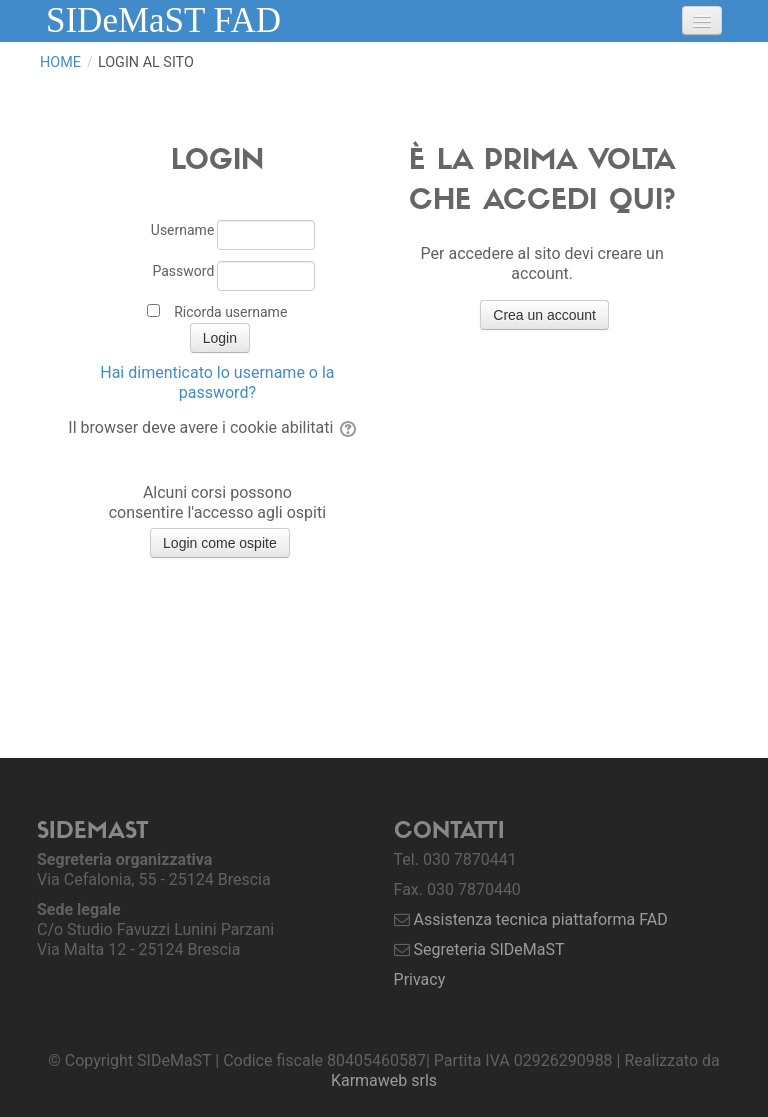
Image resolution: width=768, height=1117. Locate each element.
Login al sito (146, 62)
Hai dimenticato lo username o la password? (217, 382)
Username (183, 230)
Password (183, 271)
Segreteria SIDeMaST (489, 949)
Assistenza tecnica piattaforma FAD (541, 919)
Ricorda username (230, 312)
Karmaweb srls (384, 1080)
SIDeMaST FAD (163, 20)
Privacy (420, 979)
